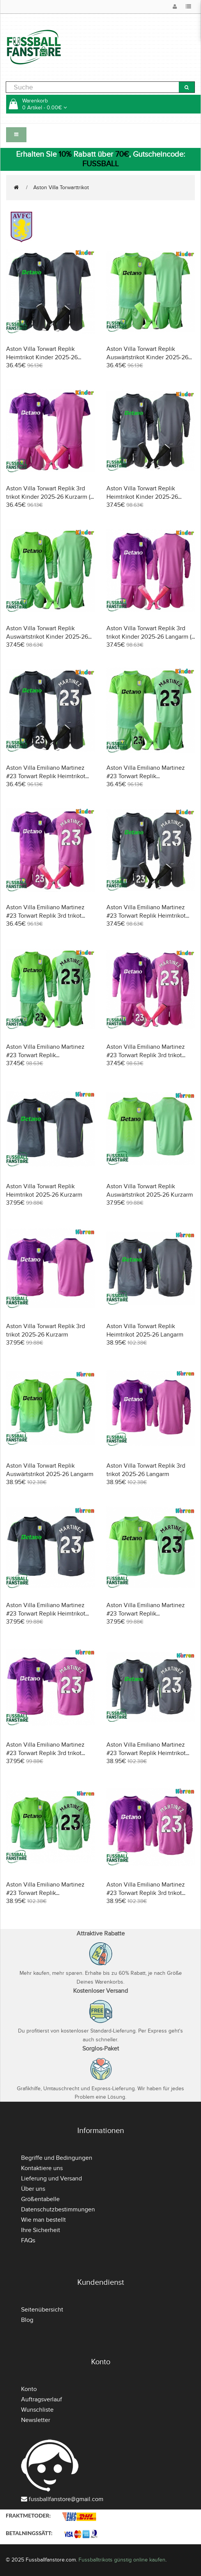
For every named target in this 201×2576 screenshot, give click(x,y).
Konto (29, 2389)
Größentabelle (40, 2199)
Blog (27, 2320)
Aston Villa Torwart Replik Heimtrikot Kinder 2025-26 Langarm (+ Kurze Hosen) (142, 497)
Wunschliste (37, 2410)
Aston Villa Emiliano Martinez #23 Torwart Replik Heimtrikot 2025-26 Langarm (146, 1753)
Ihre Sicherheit (40, 2230)
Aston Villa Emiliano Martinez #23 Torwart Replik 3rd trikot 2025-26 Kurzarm (45, 1753)
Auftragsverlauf (41, 2399)
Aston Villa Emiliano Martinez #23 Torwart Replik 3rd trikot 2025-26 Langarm (145, 1893)
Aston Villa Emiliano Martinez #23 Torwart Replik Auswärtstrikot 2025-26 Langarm (49, 1893)
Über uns (33, 2189)
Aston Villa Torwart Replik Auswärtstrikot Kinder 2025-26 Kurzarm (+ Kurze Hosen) (147, 357)
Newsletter (35, 2420)
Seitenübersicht (42, 2309)
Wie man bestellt (43, 2220)
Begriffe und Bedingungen (56, 2158)
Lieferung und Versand (51, 2178)
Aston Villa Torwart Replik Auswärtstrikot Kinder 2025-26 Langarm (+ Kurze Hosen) (47, 637)
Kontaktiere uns (42, 2168)
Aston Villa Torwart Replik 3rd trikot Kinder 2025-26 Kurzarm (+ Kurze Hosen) (49, 497)
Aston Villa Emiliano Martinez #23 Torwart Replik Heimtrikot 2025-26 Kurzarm (45, 1613)
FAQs (28, 2240)
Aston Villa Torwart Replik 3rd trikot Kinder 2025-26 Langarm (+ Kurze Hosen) (150, 637)
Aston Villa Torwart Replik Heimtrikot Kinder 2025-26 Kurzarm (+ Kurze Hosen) (42, 357)
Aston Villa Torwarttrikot (61, 187)
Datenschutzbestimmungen (58, 2209)
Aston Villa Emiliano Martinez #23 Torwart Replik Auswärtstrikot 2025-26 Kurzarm (149, 1613)
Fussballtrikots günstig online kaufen (121, 2560)
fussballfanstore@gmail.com (66, 2499)
